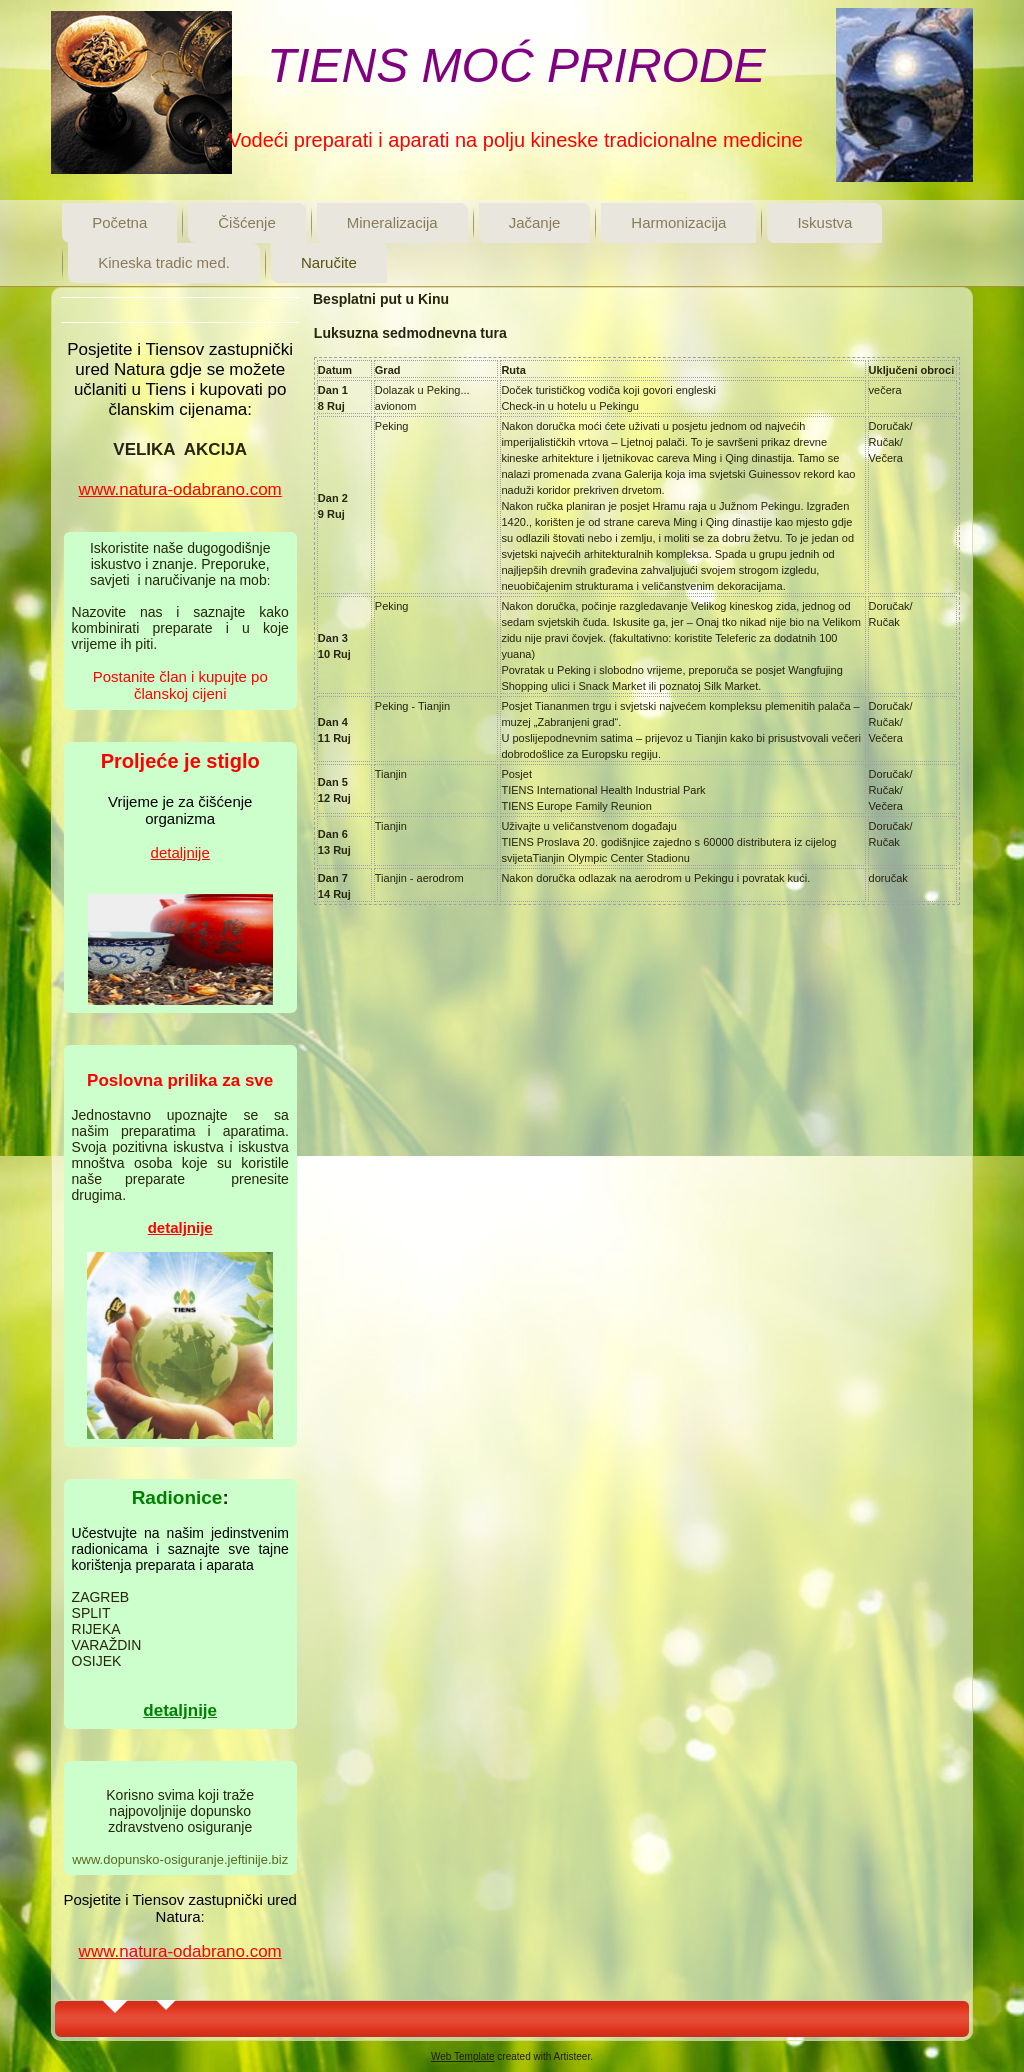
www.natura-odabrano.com (180, 489)
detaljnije (180, 852)
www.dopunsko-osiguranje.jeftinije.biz (180, 1859)
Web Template (463, 2056)
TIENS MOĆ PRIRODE (516, 65)
